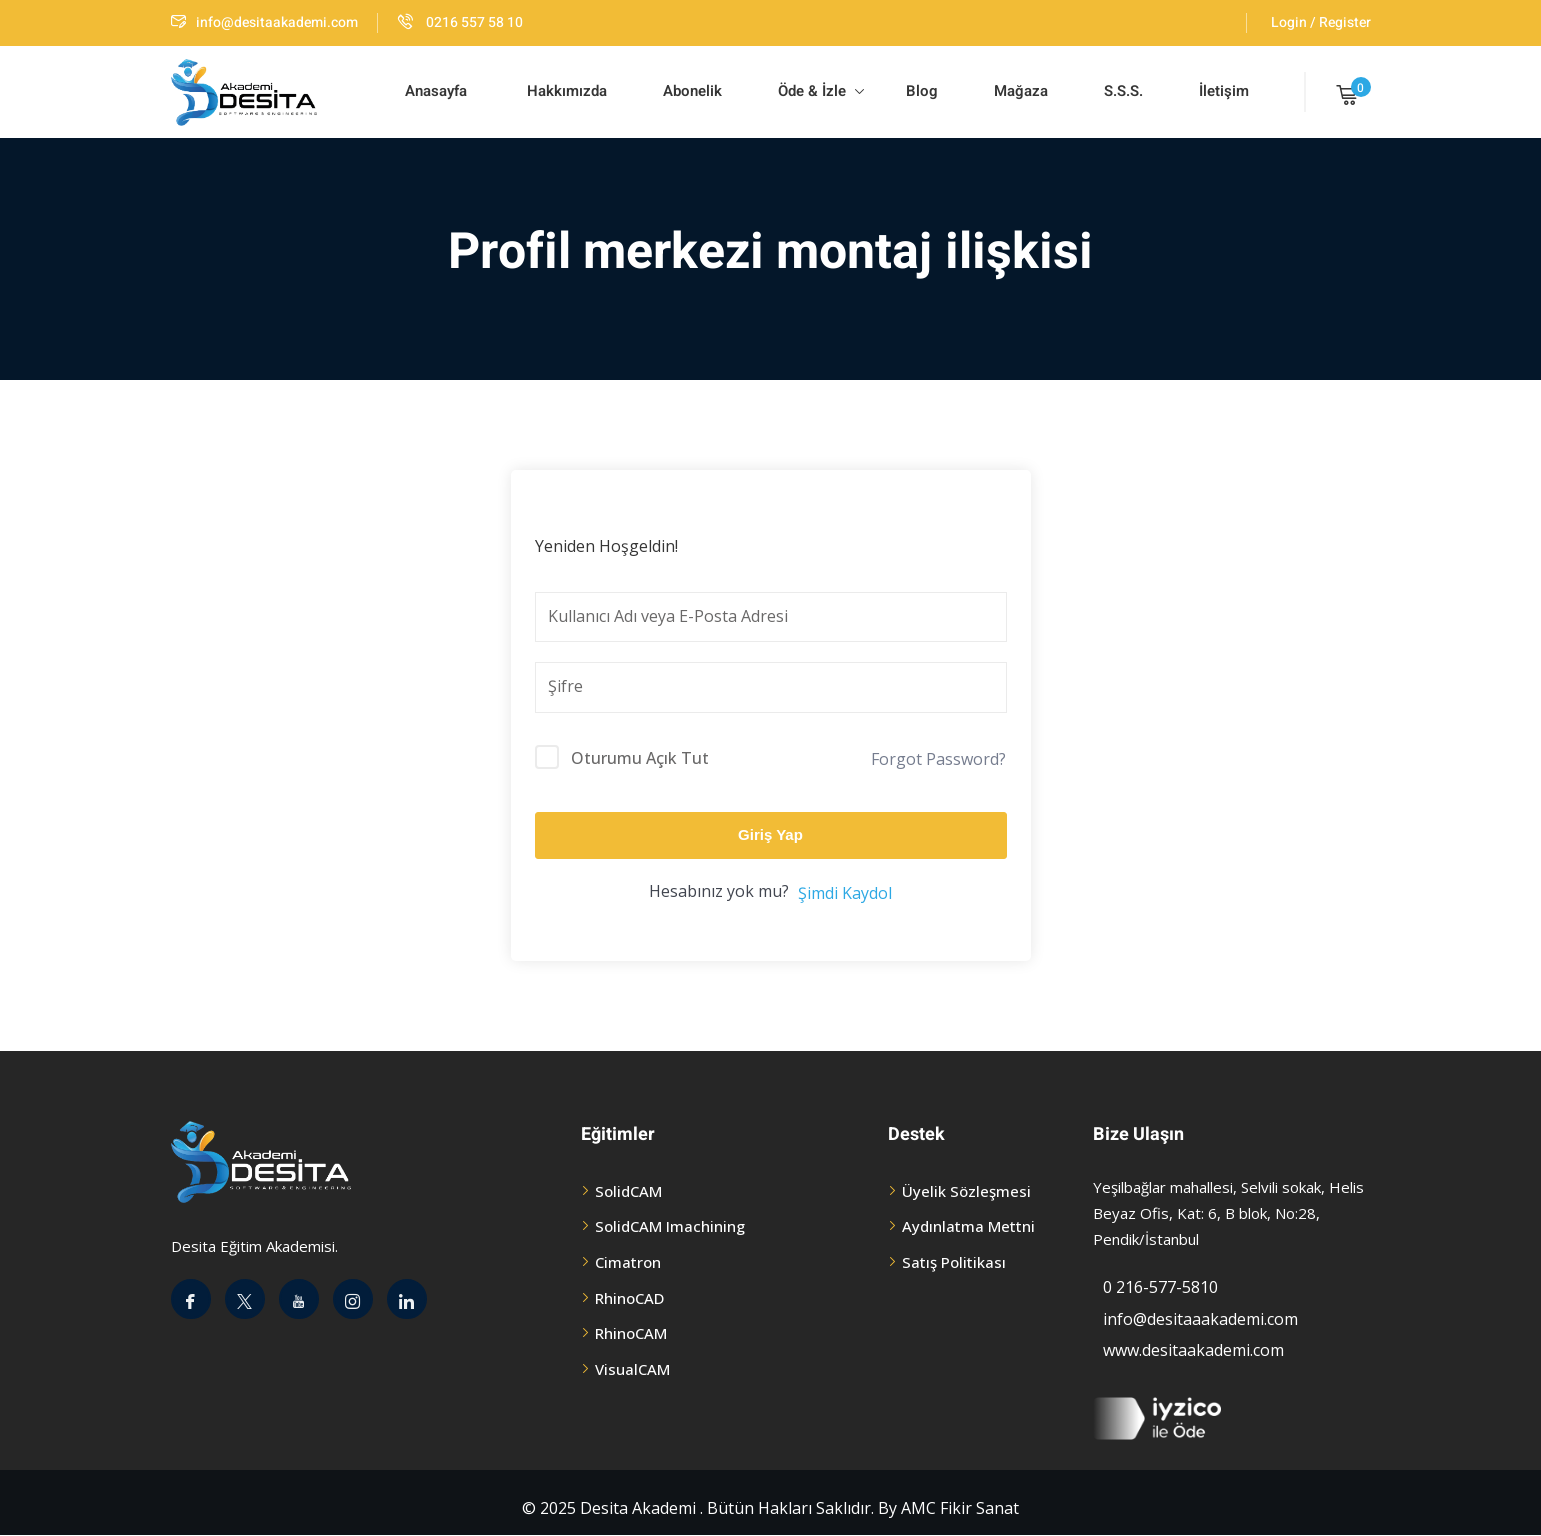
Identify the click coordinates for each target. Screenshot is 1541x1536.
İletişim (1224, 91)
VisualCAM (632, 1369)
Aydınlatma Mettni (968, 1226)
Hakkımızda (565, 91)
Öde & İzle (821, 91)
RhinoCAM (631, 1333)
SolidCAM (628, 1191)
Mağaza (1021, 91)
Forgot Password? (938, 759)
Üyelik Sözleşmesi (966, 1191)
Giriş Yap (770, 834)
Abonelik (692, 91)
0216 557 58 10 (460, 22)
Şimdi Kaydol (845, 893)
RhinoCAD (629, 1298)
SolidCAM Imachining (670, 1226)
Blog (920, 91)
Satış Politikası (954, 1262)
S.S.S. (1123, 91)
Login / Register (1321, 22)
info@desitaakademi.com (264, 22)
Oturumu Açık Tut (640, 758)
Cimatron (628, 1262)
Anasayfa (436, 91)
